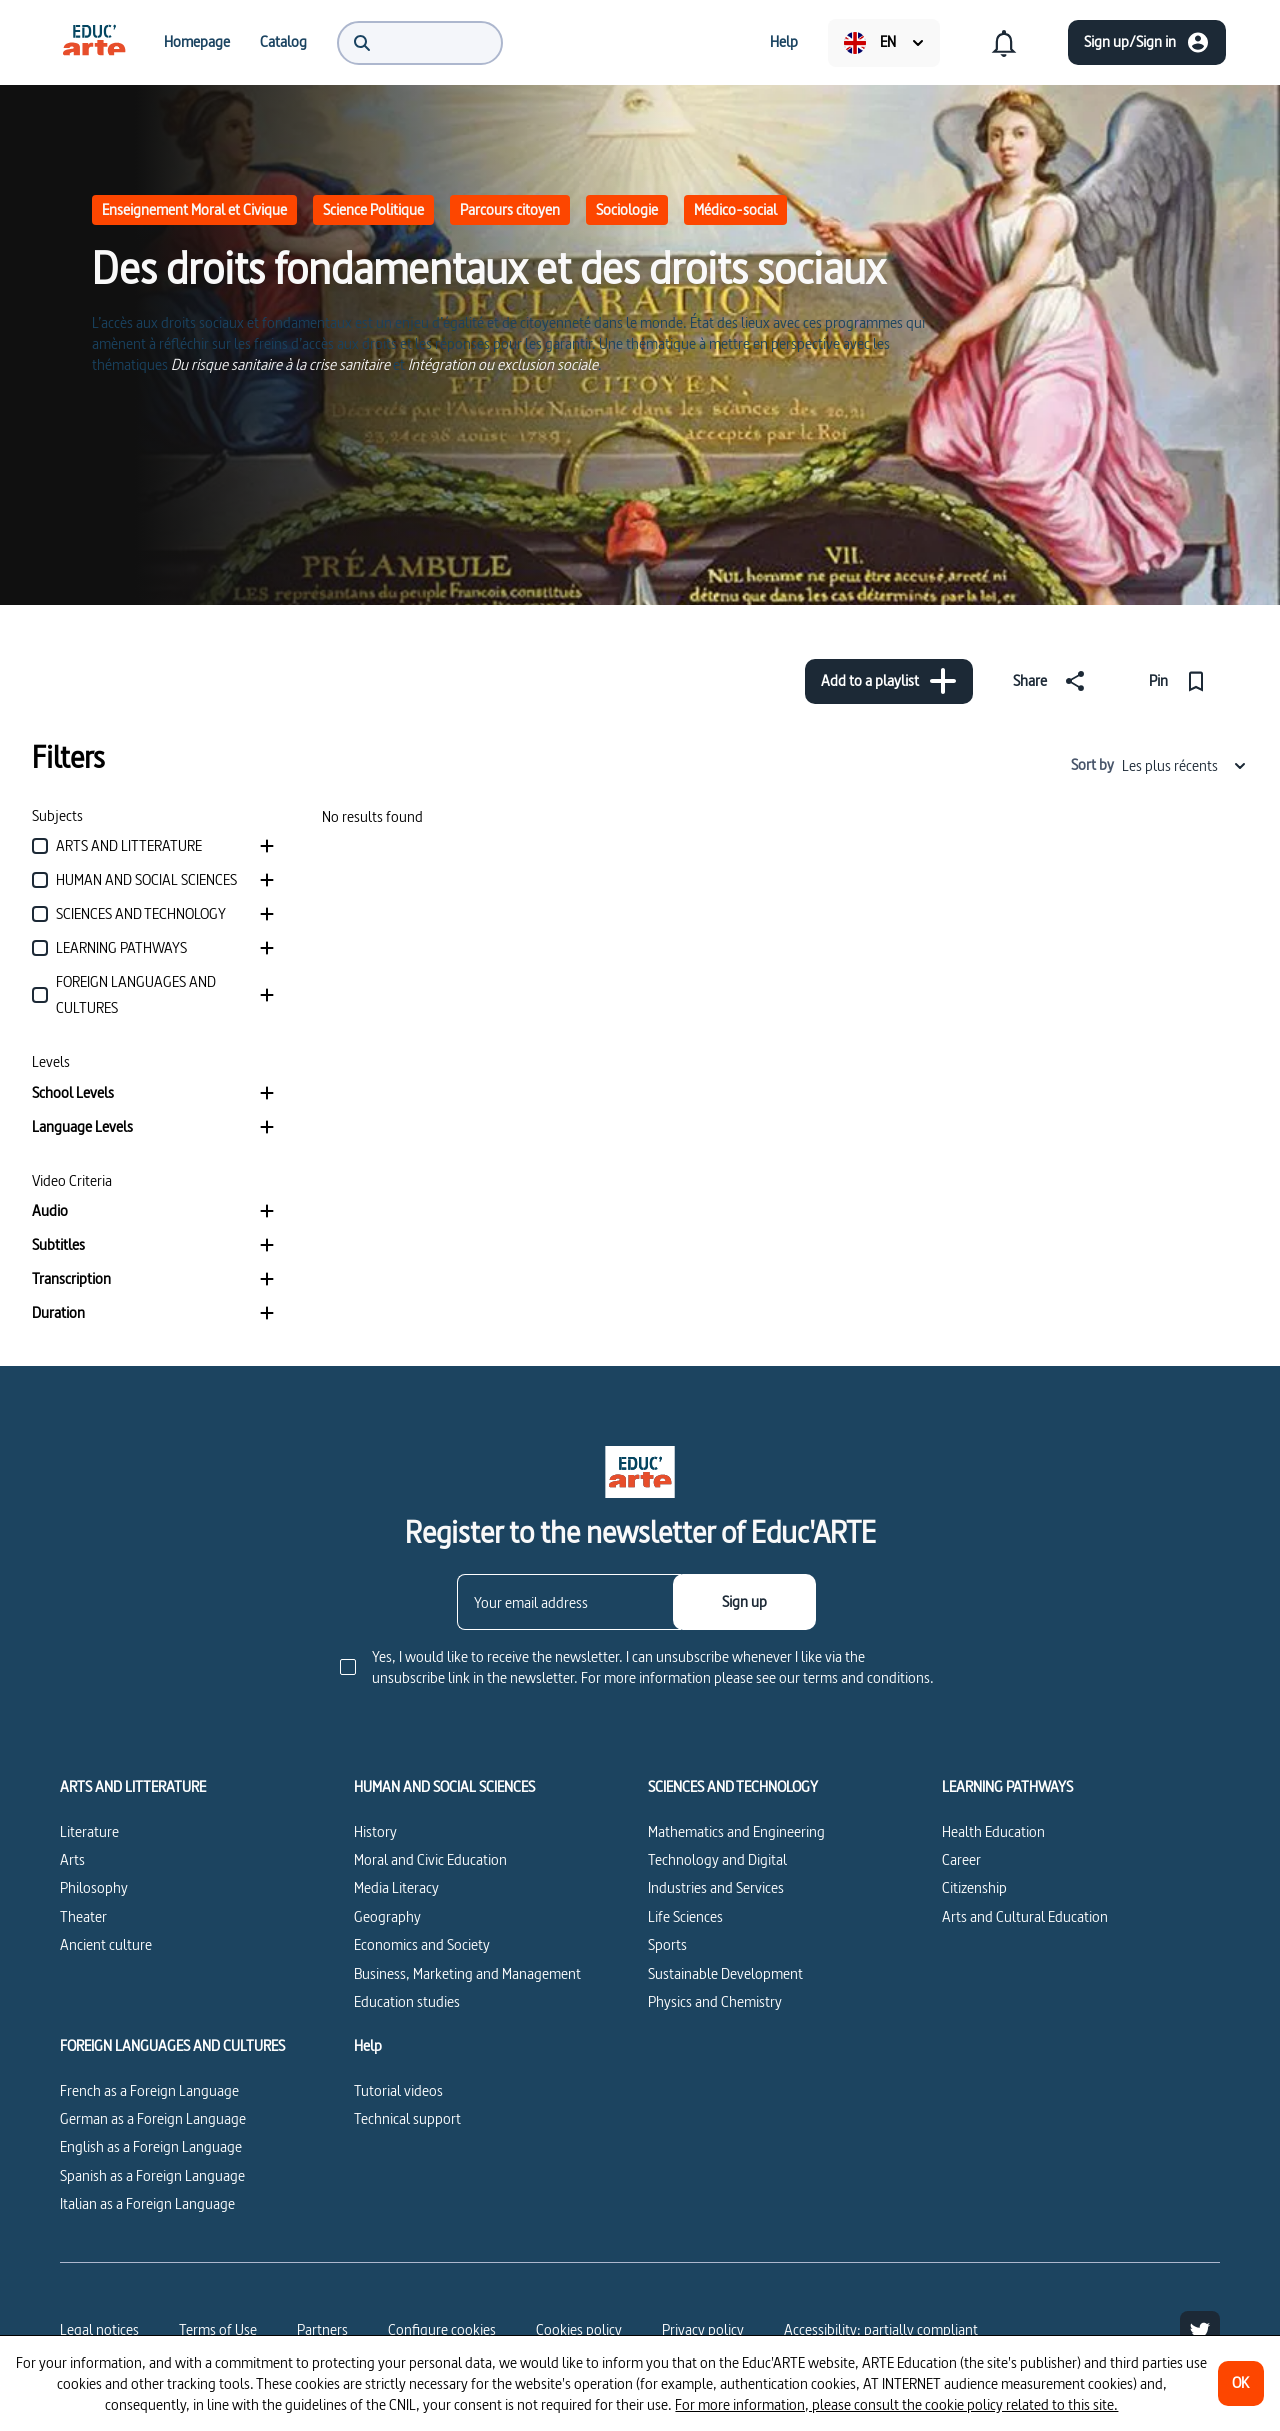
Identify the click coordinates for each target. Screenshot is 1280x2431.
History (375, 1831)
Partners (322, 2329)
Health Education (993, 1831)
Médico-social (735, 209)
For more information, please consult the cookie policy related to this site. (896, 2404)
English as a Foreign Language (151, 2146)
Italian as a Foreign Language (147, 2203)
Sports (667, 1944)
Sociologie (627, 209)
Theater (83, 1916)
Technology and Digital (717, 1859)
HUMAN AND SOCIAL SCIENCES (444, 1787)
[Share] (1053, 681)
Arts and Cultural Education (1025, 1916)
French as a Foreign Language (149, 2090)
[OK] (1241, 2383)
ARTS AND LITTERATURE (133, 1787)
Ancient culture (106, 1944)
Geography (387, 1916)
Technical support (407, 2118)
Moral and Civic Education (430, 1859)
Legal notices (99, 2329)
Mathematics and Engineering (736, 1831)
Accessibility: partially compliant (881, 2329)
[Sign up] (744, 1602)
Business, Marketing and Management (467, 1973)
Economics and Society (422, 1944)
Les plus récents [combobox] (1185, 765)
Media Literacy (396, 1887)
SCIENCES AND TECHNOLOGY (733, 1787)
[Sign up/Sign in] (1147, 42)
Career (961, 1859)
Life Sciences (685, 1916)
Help (368, 2046)
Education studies (407, 2001)
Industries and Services (716, 1887)
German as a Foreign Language (153, 2118)
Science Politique (373, 209)
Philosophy (94, 1887)
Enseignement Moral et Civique (194, 209)
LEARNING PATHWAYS (1007, 1787)
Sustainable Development (725, 1973)
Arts (72, 1859)
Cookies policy (579, 2329)
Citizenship (974, 1887)
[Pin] (1181, 681)
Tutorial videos (398, 2090)
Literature (89, 1831)
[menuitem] (94, 42)
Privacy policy (703, 2329)
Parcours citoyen (510, 209)
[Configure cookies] (442, 2330)
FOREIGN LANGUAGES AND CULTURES (172, 2046)
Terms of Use (218, 2329)
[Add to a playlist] (889, 681)
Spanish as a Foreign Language (152, 2175)
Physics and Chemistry (715, 2001)
